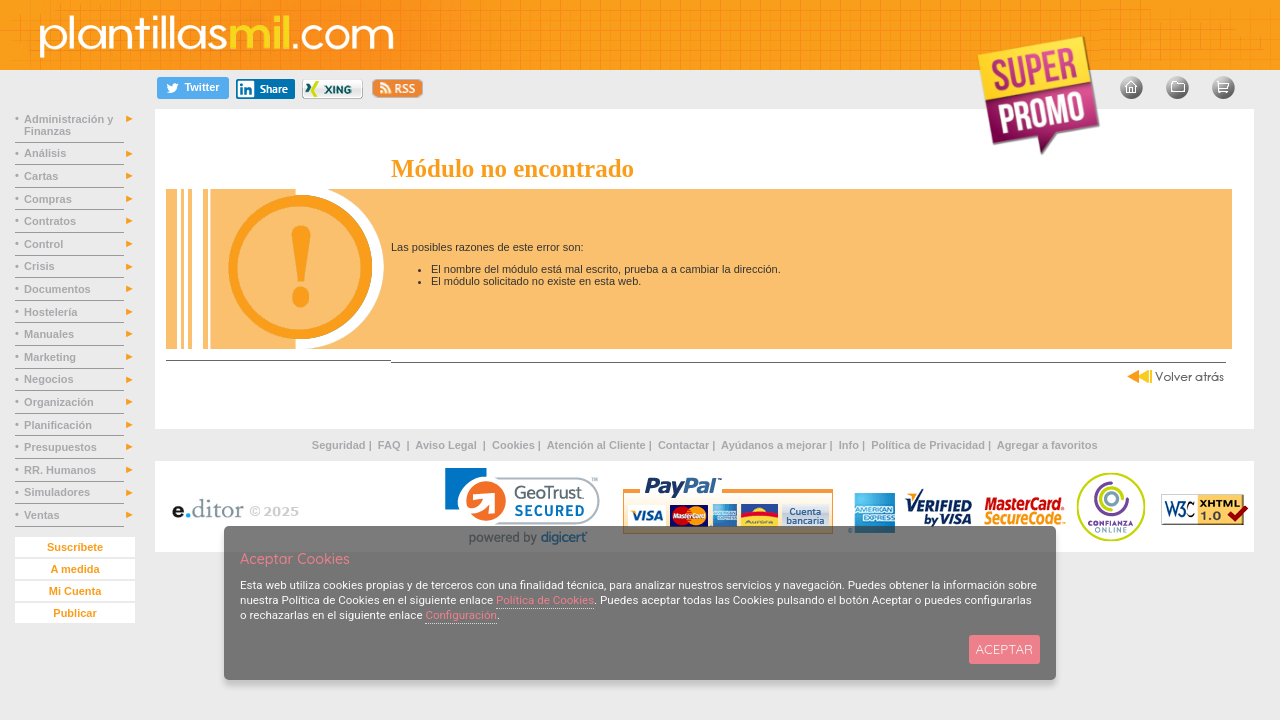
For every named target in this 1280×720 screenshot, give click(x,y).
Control (45, 244)
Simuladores (58, 492)
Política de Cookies (545, 600)
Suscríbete (75, 547)
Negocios (50, 379)
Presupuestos (62, 447)
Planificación (59, 425)
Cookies (513, 445)
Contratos (51, 221)
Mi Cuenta (75, 591)
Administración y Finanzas (68, 125)
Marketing (51, 357)
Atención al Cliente (596, 445)
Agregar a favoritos (1047, 445)
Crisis (41, 266)
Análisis (46, 153)
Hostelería (52, 312)
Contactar (683, 445)
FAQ (391, 445)
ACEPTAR (1004, 649)
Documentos (59, 289)
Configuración (461, 615)
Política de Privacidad (928, 445)
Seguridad (339, 445)
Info (849, 445)
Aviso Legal (447, 445)
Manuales (52, 334)
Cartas (42, 176)
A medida (74, 569)
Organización (60, 402)
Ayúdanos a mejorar (773, 445)
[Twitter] (193, 87)
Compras (49, 199)
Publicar (74, 613)
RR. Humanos (61, 470)
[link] (522, 506)
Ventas (43, 515)
